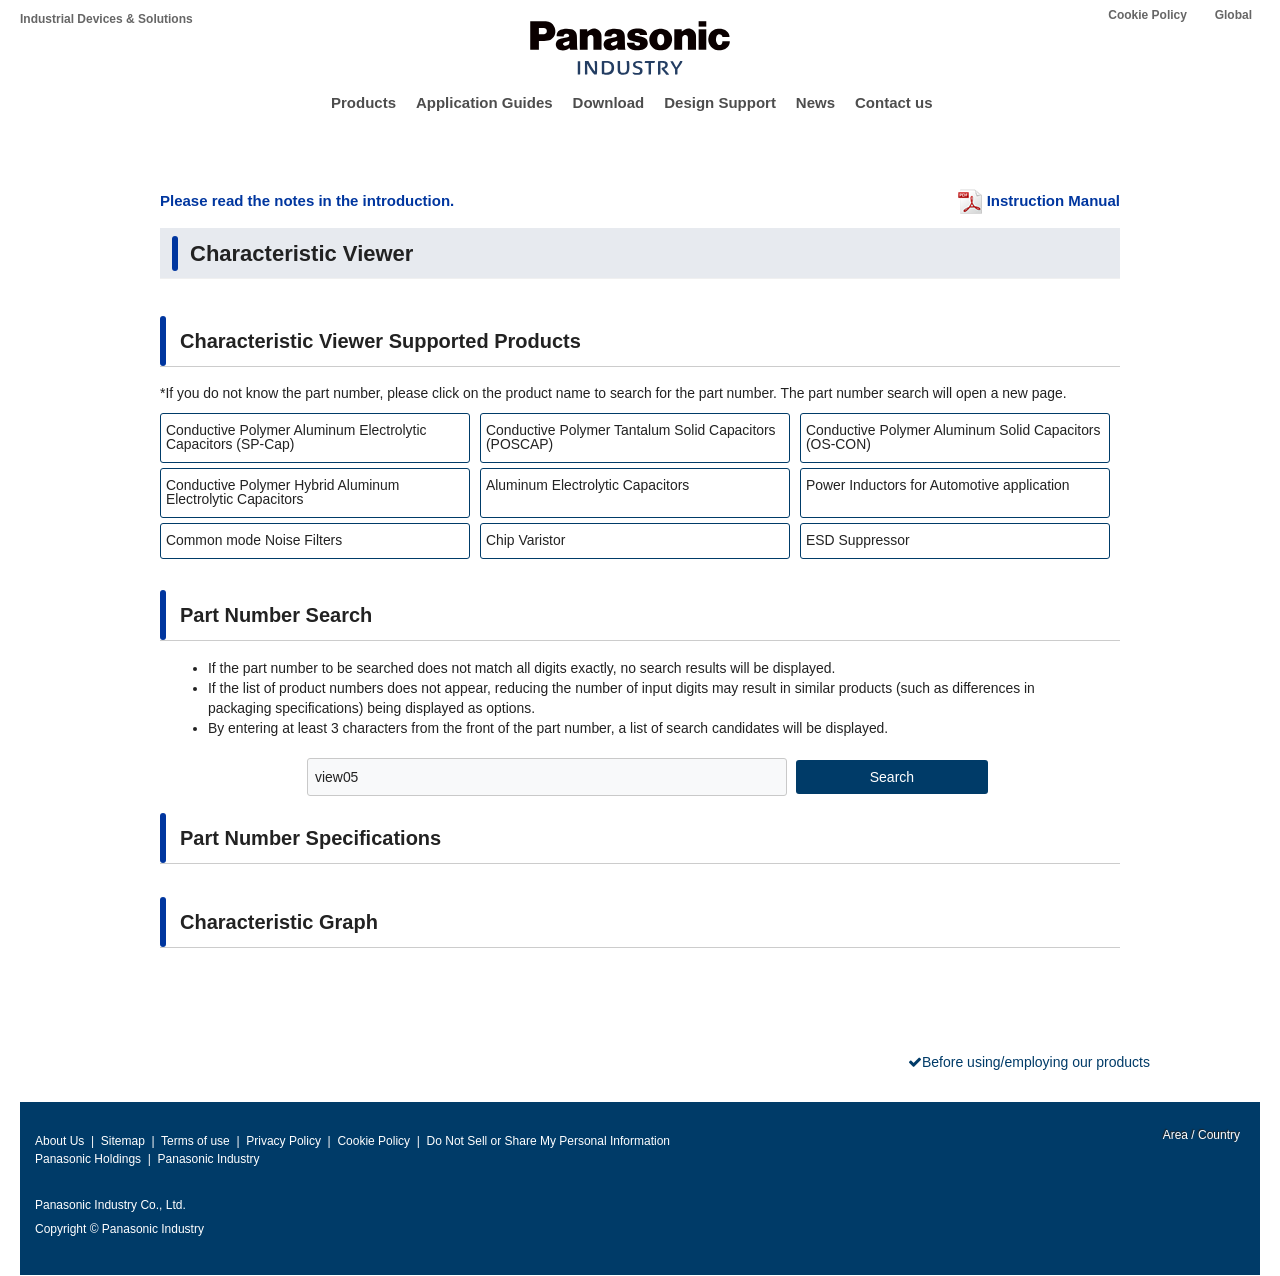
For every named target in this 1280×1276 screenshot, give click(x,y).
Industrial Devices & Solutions (106, 19)
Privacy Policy (283, 1141)
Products (363, 102)
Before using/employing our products (1036, 1062)
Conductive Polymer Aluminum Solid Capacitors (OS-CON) (953, 437)
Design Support (720, 102)
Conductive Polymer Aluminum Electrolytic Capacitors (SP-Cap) (296, 437)
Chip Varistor (525, 540)
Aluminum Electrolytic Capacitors (587, 485)
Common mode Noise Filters (254, 540)
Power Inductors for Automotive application (938, 485)
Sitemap (123, 1141)
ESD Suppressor (858, 540)
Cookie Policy (1147, 15)
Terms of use (195, 1141)
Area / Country (1200, 1135)
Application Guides (484, 102)
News (815, 102)
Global (1233, 15)
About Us (59, 1141)
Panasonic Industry (209, 1159)
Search (892, 777)
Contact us (894, 102)
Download (609, 102)
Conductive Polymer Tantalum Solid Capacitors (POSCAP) (631, 437)
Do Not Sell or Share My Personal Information (548, 1141)
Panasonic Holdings (88, 1159)
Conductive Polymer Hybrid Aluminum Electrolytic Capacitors (282, 492)
